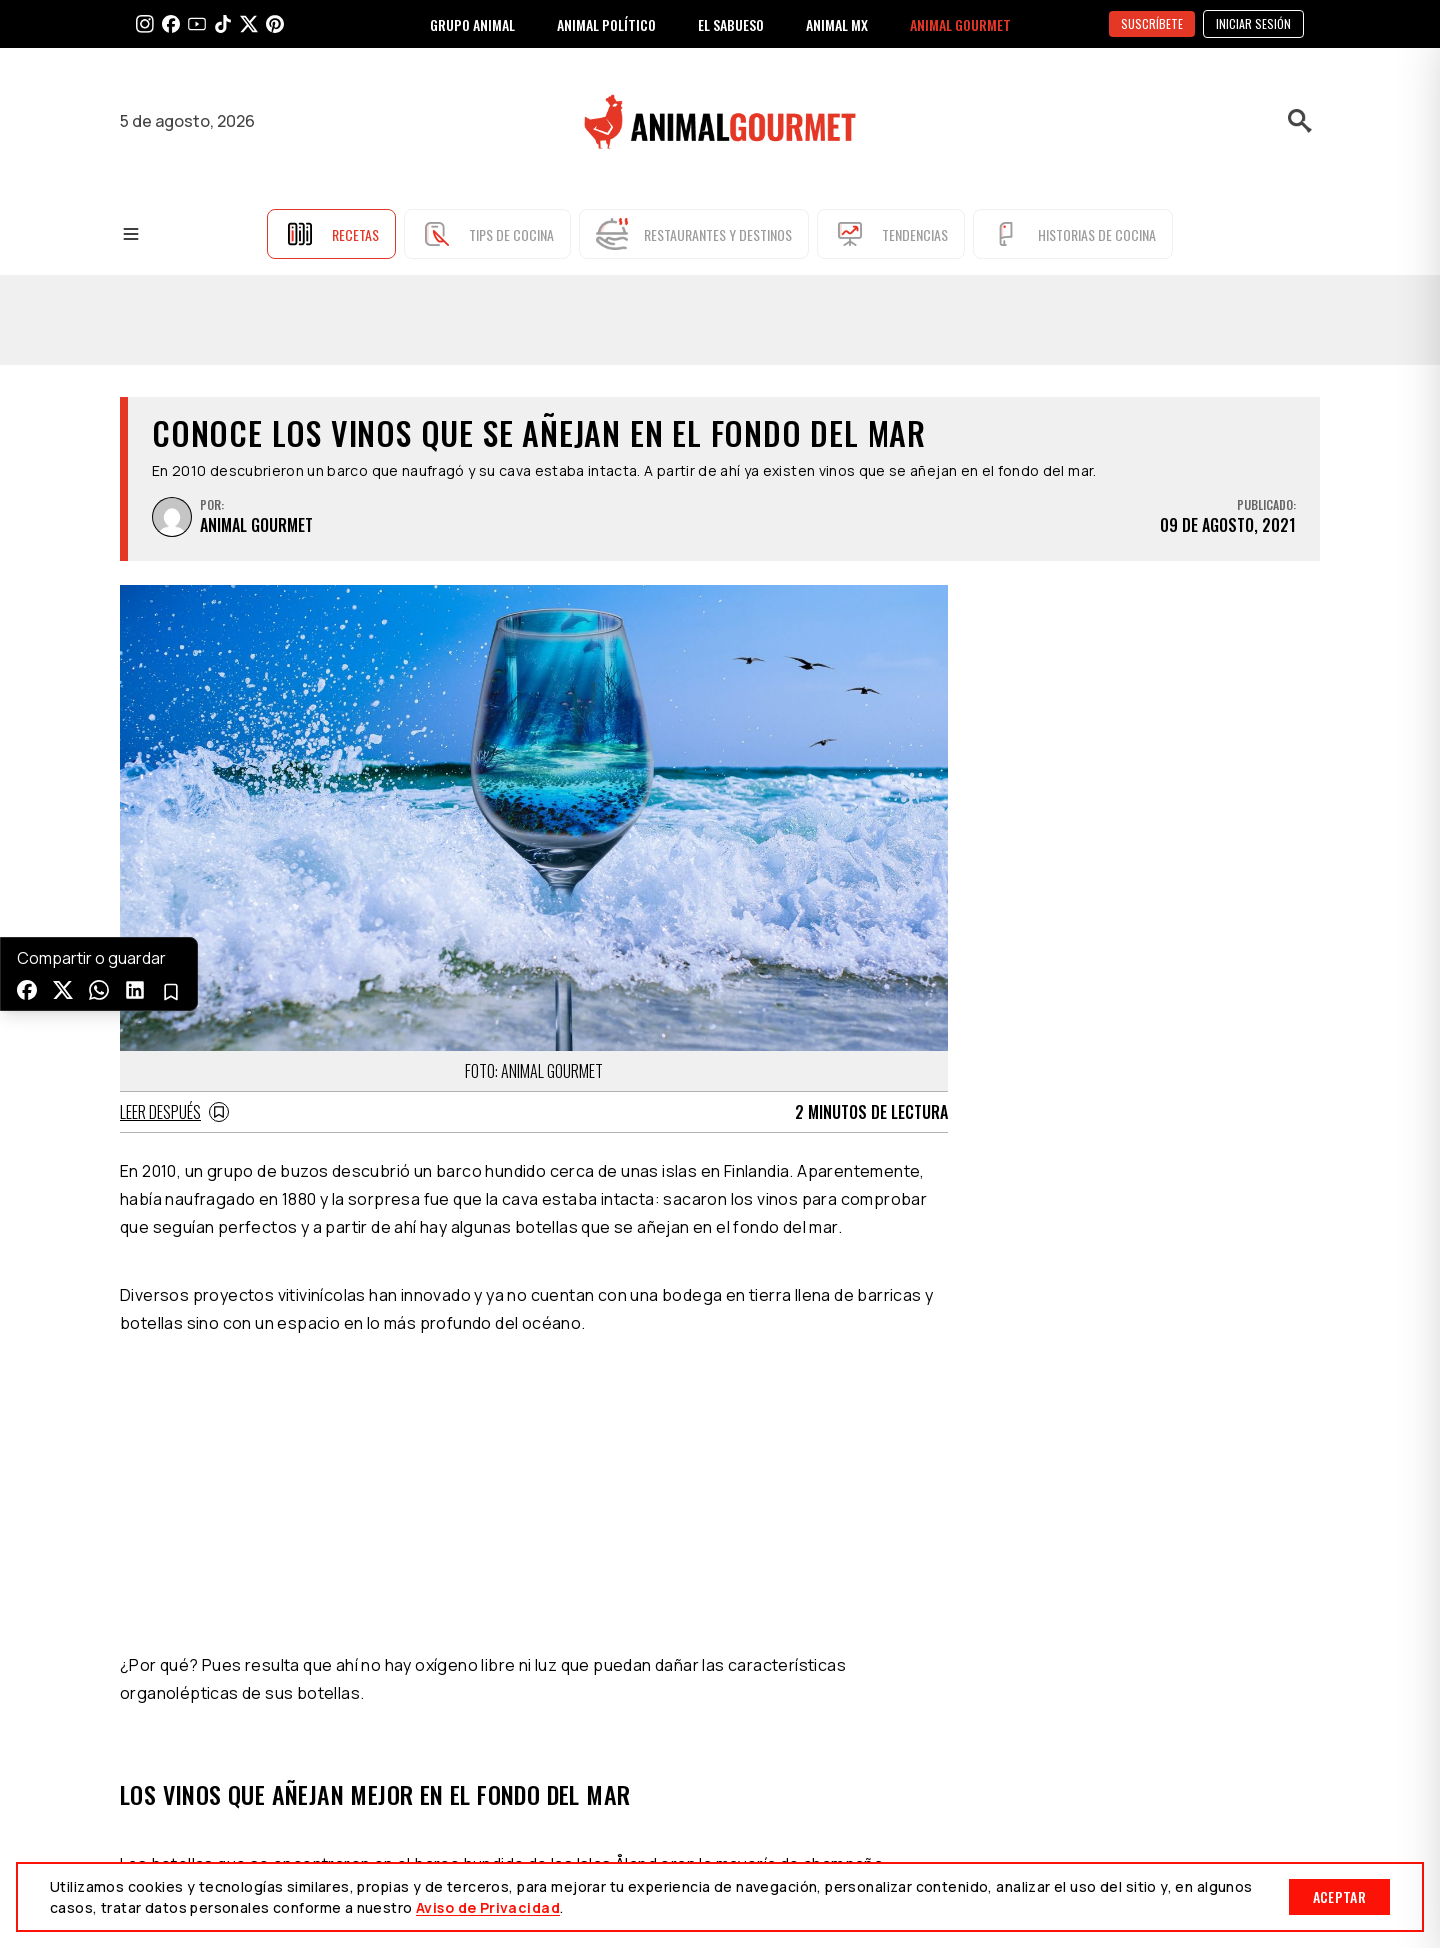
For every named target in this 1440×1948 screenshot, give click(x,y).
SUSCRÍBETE (1152, 23)
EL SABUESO (731, 24)
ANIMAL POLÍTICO (606, 24)
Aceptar (1339, 1896)
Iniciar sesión (1253, 23)
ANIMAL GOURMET (960, 24)
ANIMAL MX (837, 24)
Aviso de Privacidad (488, 1907)
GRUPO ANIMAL (472, 24)
